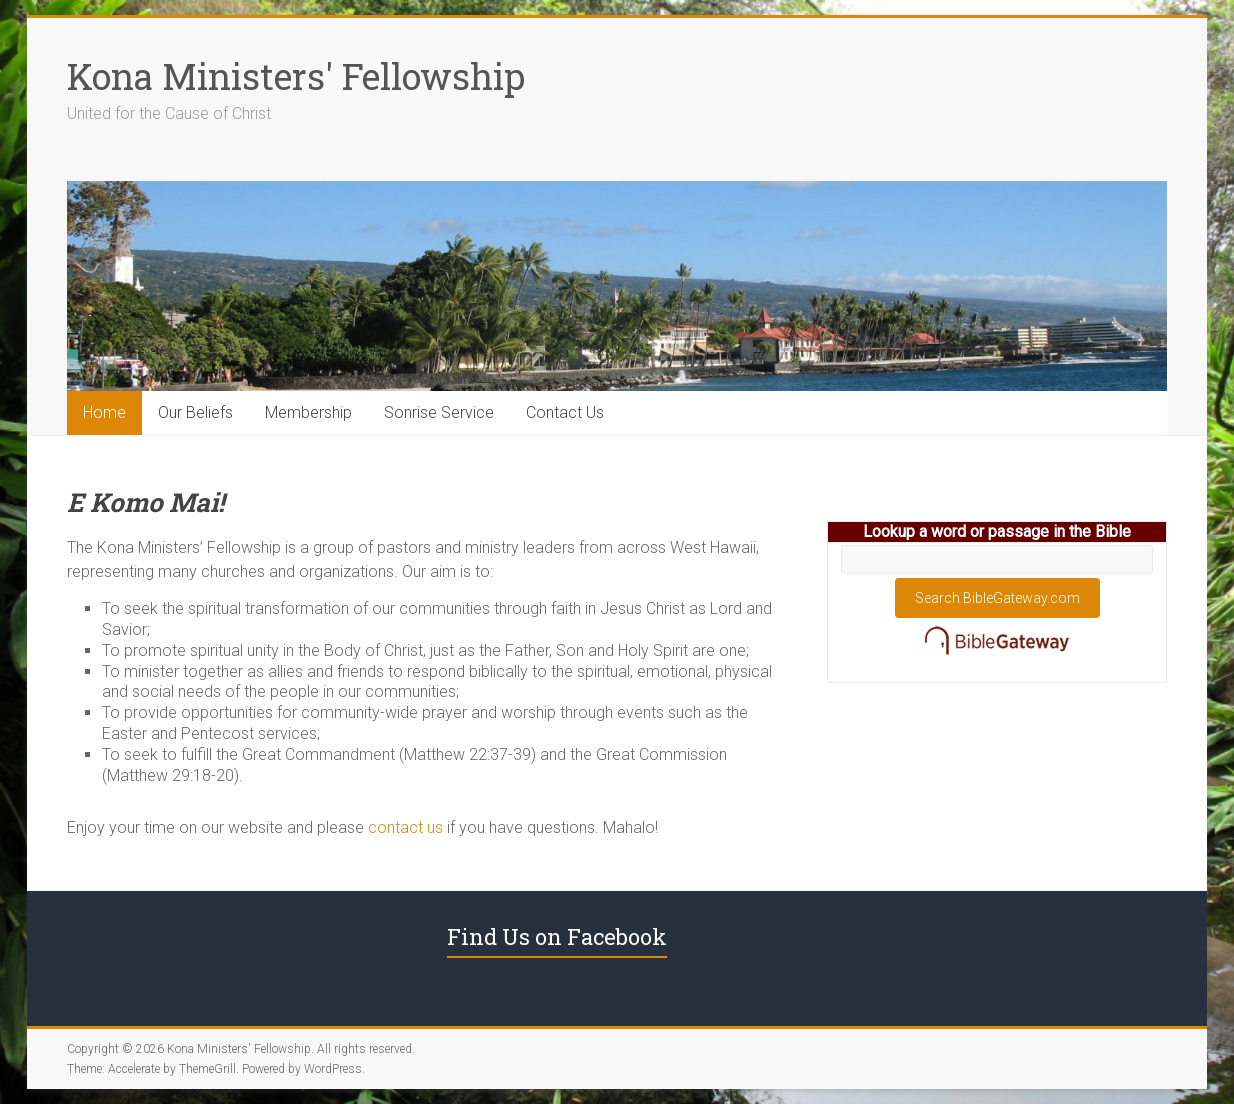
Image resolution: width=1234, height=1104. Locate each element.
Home (104, 412)
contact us (405, 827)
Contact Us (565, 412)
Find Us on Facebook (557, 936)
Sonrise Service (439, 412)
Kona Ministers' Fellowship (296, 76)
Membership (308, 412)
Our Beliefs (195, 412)
